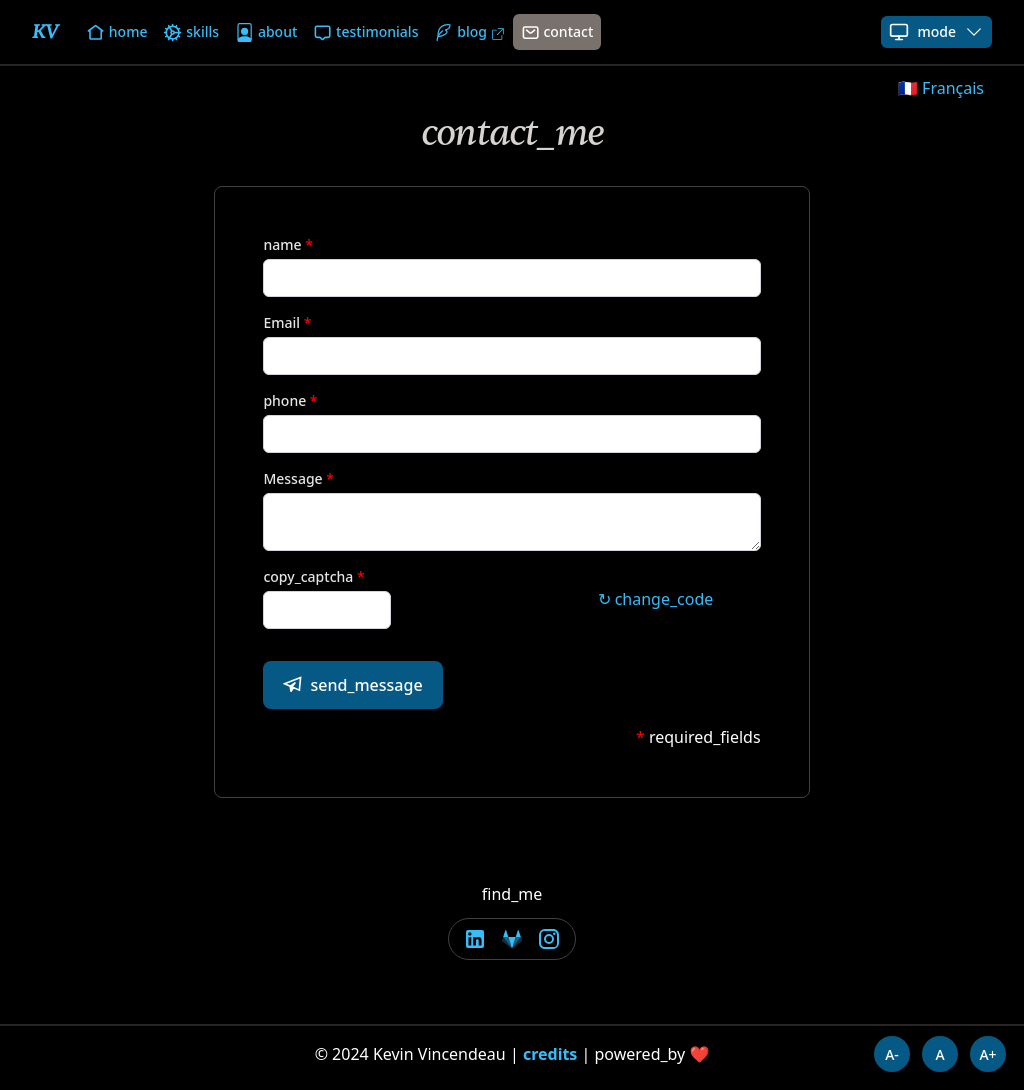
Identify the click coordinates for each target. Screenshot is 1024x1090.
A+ (987, 1054)
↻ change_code (656, 599)
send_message (352, 685)
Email (281, 322)
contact (557, 32)
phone (284, 400)
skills (191, 32)
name (282, 244)
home (116, 32)
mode (936, 32)
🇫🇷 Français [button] (941, 88)
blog (469, 32)
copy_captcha (308, 576)
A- (892, 1054)
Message (292, 478)
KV (45, 32)
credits (550, 1054)
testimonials (365, 32)
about (266, 32)
